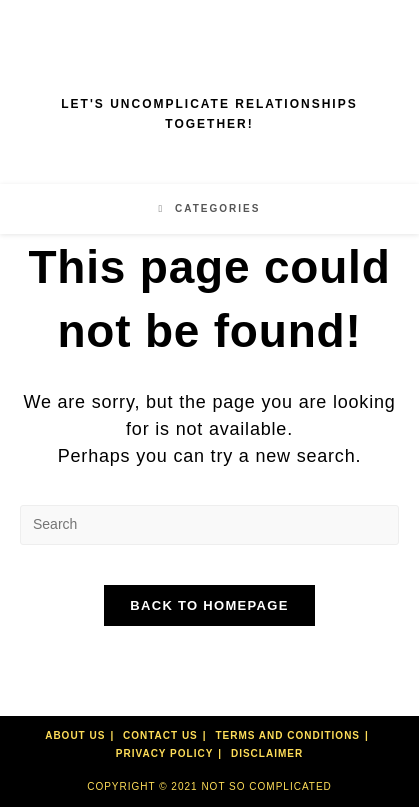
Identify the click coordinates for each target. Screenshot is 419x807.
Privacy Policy (165, 753)
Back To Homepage (209, 605)
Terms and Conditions (287, 735)
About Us (75, 735)
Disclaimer (267, 753)
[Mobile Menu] (210, 208)
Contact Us (160, 735)
